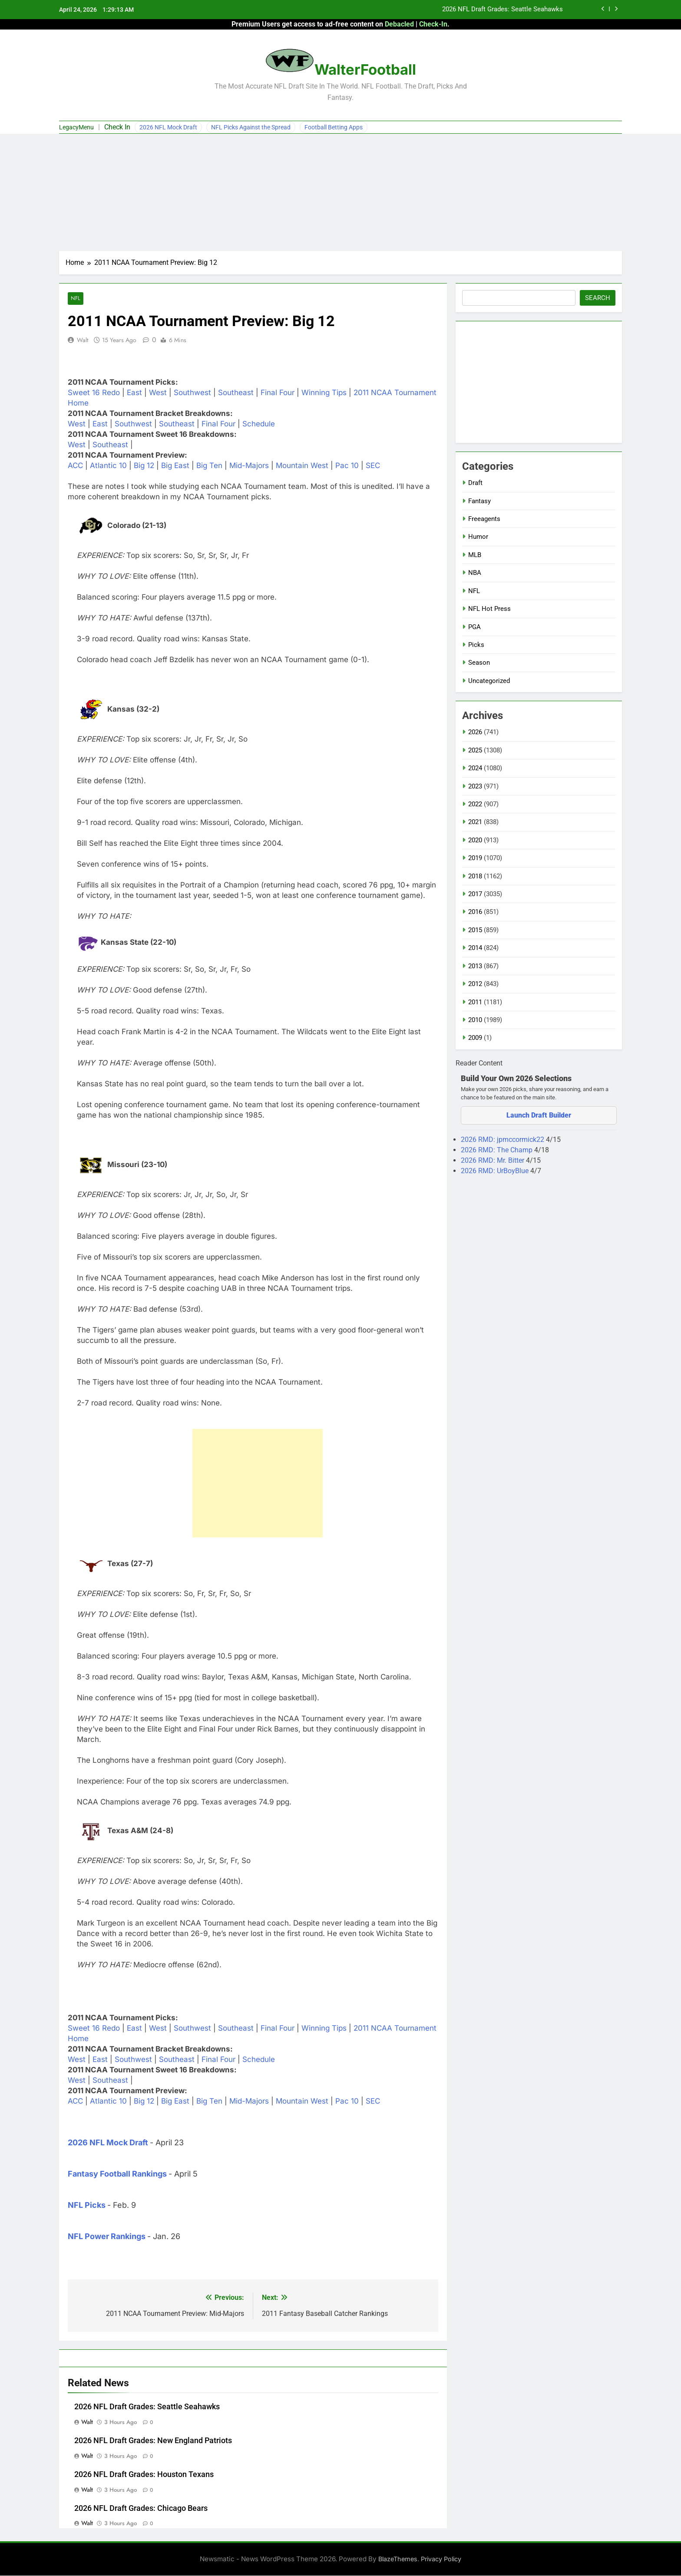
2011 (475, 1002)
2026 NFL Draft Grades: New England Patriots (153, 2440)
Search (597, 298)
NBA (474, 573)
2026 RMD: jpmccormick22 (503, 1139)
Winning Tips (324, 393)
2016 (475, 912)
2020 (475, 840)
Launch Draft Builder (538, 1115)
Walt (82, 340)
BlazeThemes (397, 2559)
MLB (474, 555)
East (134, 393)
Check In (117, 127)
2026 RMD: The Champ (497, 1150)
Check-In (433, 24)
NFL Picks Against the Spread (251, 127)
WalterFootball (365, 69)
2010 (475, 1020)
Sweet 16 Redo (94, 393)
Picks (476, 645)
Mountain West (302, 466)
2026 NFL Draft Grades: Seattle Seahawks (502, 9)
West (158, 393)
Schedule (258, 424)
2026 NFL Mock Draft (168, 127)
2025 (475, 750)
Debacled (399, 24)
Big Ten (209, 466)
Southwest (192, 393)
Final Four (277, 393)
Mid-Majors (249, 466)
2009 (475, 1038)
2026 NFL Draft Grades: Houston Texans (144, 2474)
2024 (475, 768)
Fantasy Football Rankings (117, 2173)
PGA (474, 627)
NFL (75, 298)
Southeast (236, 393)
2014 (475, 948)
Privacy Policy (441, 2559)
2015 (475, 930)
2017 (475, 894)
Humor (478, 537)
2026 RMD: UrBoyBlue (495, 1171)
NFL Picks (87, 2205)
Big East (175, 466)
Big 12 (144, 466)
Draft (475, 483)
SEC (373, 466)
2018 (475, 876)
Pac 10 (347, 466)
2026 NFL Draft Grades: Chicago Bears (141, 2508)
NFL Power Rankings (106, 2236)
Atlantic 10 (108, 466)
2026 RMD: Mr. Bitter (493, 1160)
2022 (475, 804)
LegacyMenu (76, 127)
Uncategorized (489, 681)
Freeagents (484, 519)
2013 (475, 966)
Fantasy (479, 501)
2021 (475, 822)
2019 (475, 858)
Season (479, 662)
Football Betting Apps (333, 127)
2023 (475, 786)
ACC (75, 466)
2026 (475, 732)
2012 (475, 984)
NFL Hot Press (489, 609)
